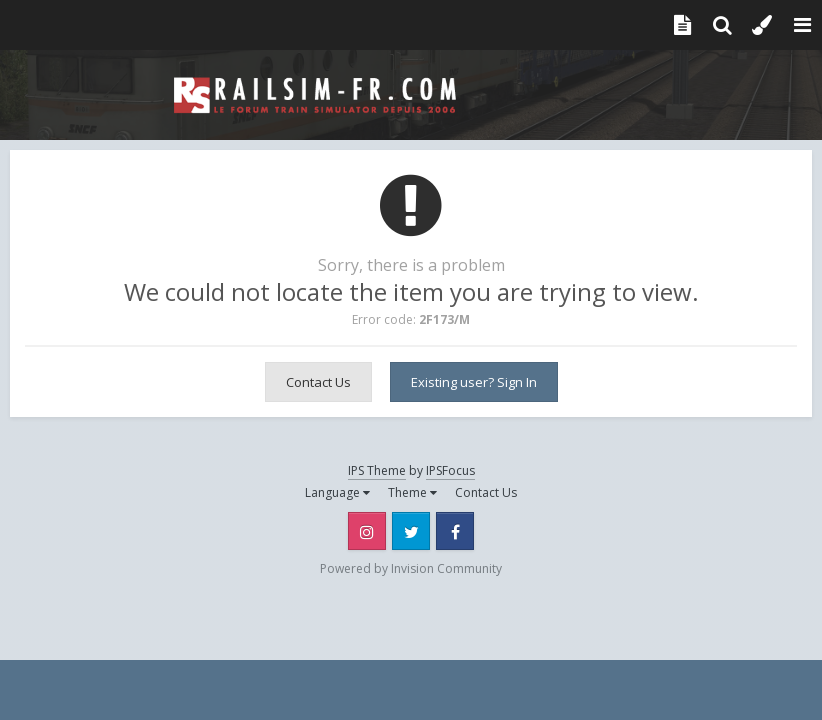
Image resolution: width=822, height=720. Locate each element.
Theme (412, 492)
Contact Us (318, 382)
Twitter (411, 531)
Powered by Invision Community (411, 568)
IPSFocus (450, 470)
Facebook (455, 531)
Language (337, 492)
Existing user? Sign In (474, 382)
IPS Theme (377, 470)
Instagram (367, 531)
